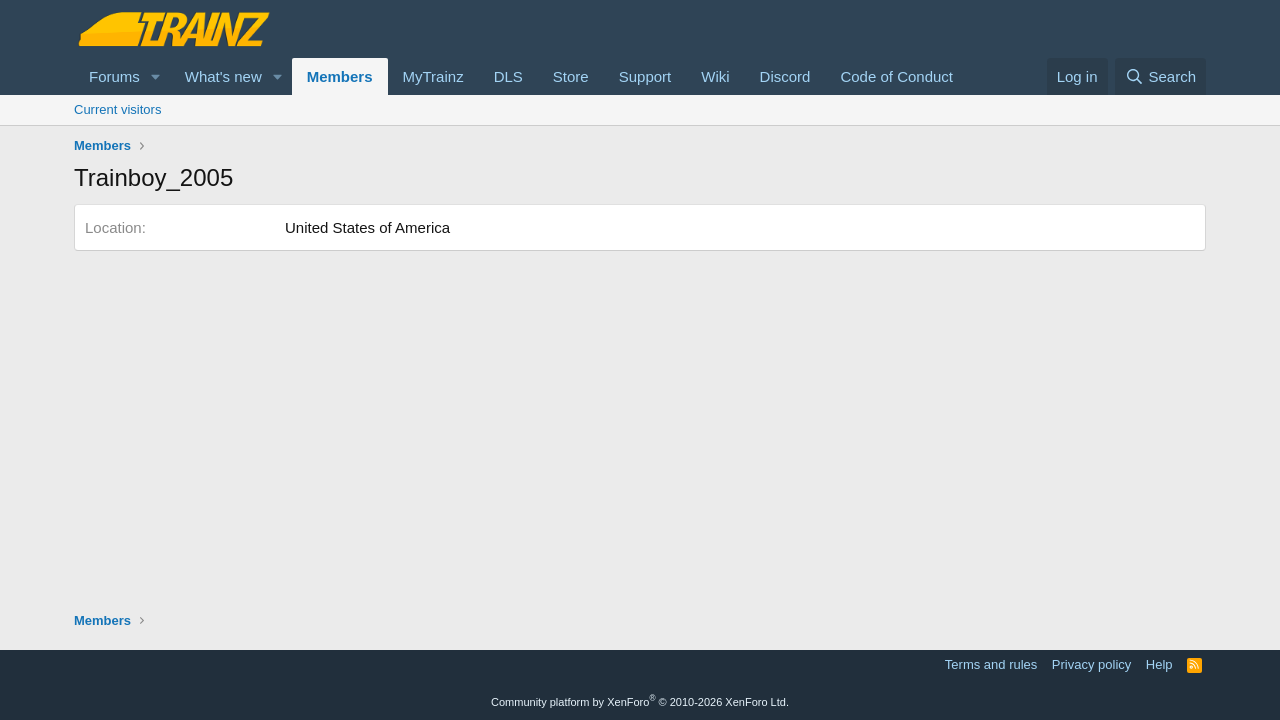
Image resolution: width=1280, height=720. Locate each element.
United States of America (367, 227)
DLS (508, 76)
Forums (114, 76)
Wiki (715, 76)
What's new (223, 76)
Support (645, 76)
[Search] (1160, 76)
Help (1159, 664)
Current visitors (117, 109)
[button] (156, 76)
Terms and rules (991, 664)
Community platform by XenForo (640, 702)
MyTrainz (433, 76)
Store (571, 76)
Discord (785, 76)
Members (340, 76)
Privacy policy (1091, 664)
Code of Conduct (896, 76)
